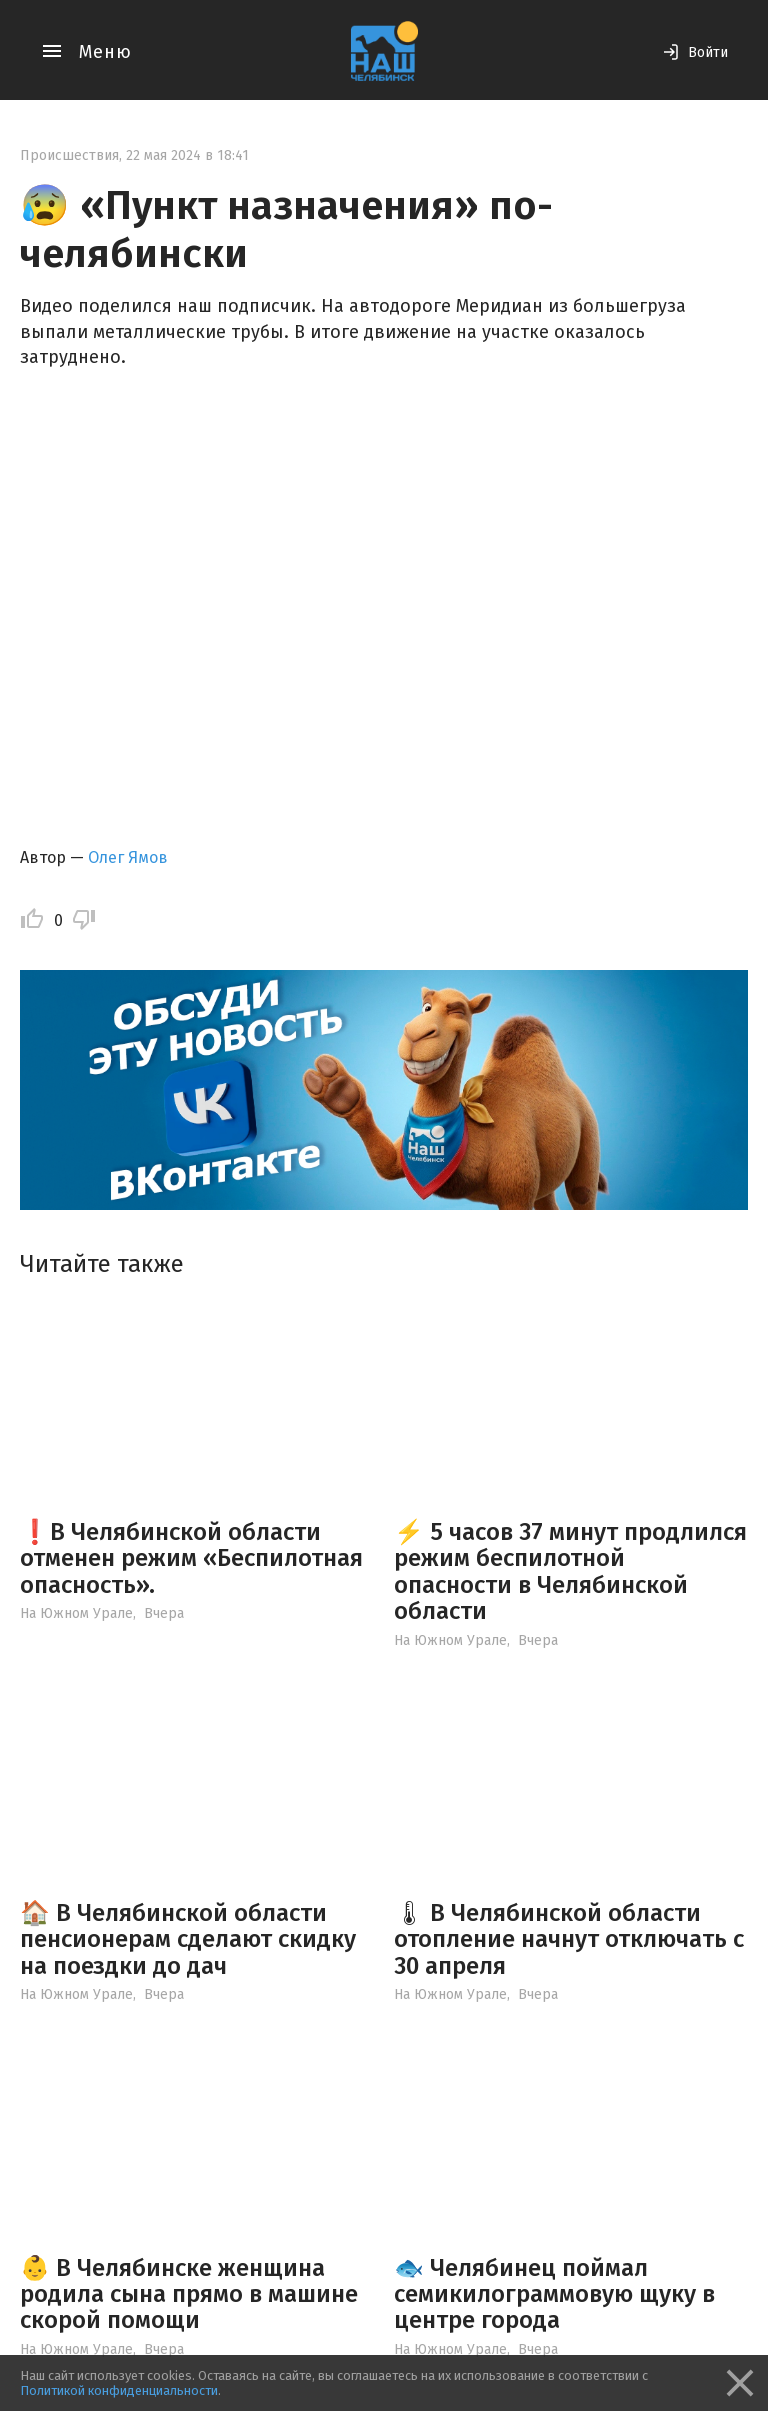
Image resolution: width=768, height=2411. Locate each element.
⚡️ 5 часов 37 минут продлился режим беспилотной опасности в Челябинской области (570, 1571)
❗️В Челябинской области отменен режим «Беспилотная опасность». (191, 1558)
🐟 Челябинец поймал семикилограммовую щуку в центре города (554, 2294)
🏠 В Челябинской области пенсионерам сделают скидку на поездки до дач (188, 1939)
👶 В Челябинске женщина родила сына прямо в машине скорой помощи (189, 2294)
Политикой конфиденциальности (119, 2390)
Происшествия (69, 155)
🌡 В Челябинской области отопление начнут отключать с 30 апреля (569, 1939)
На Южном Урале (76, 1613)
